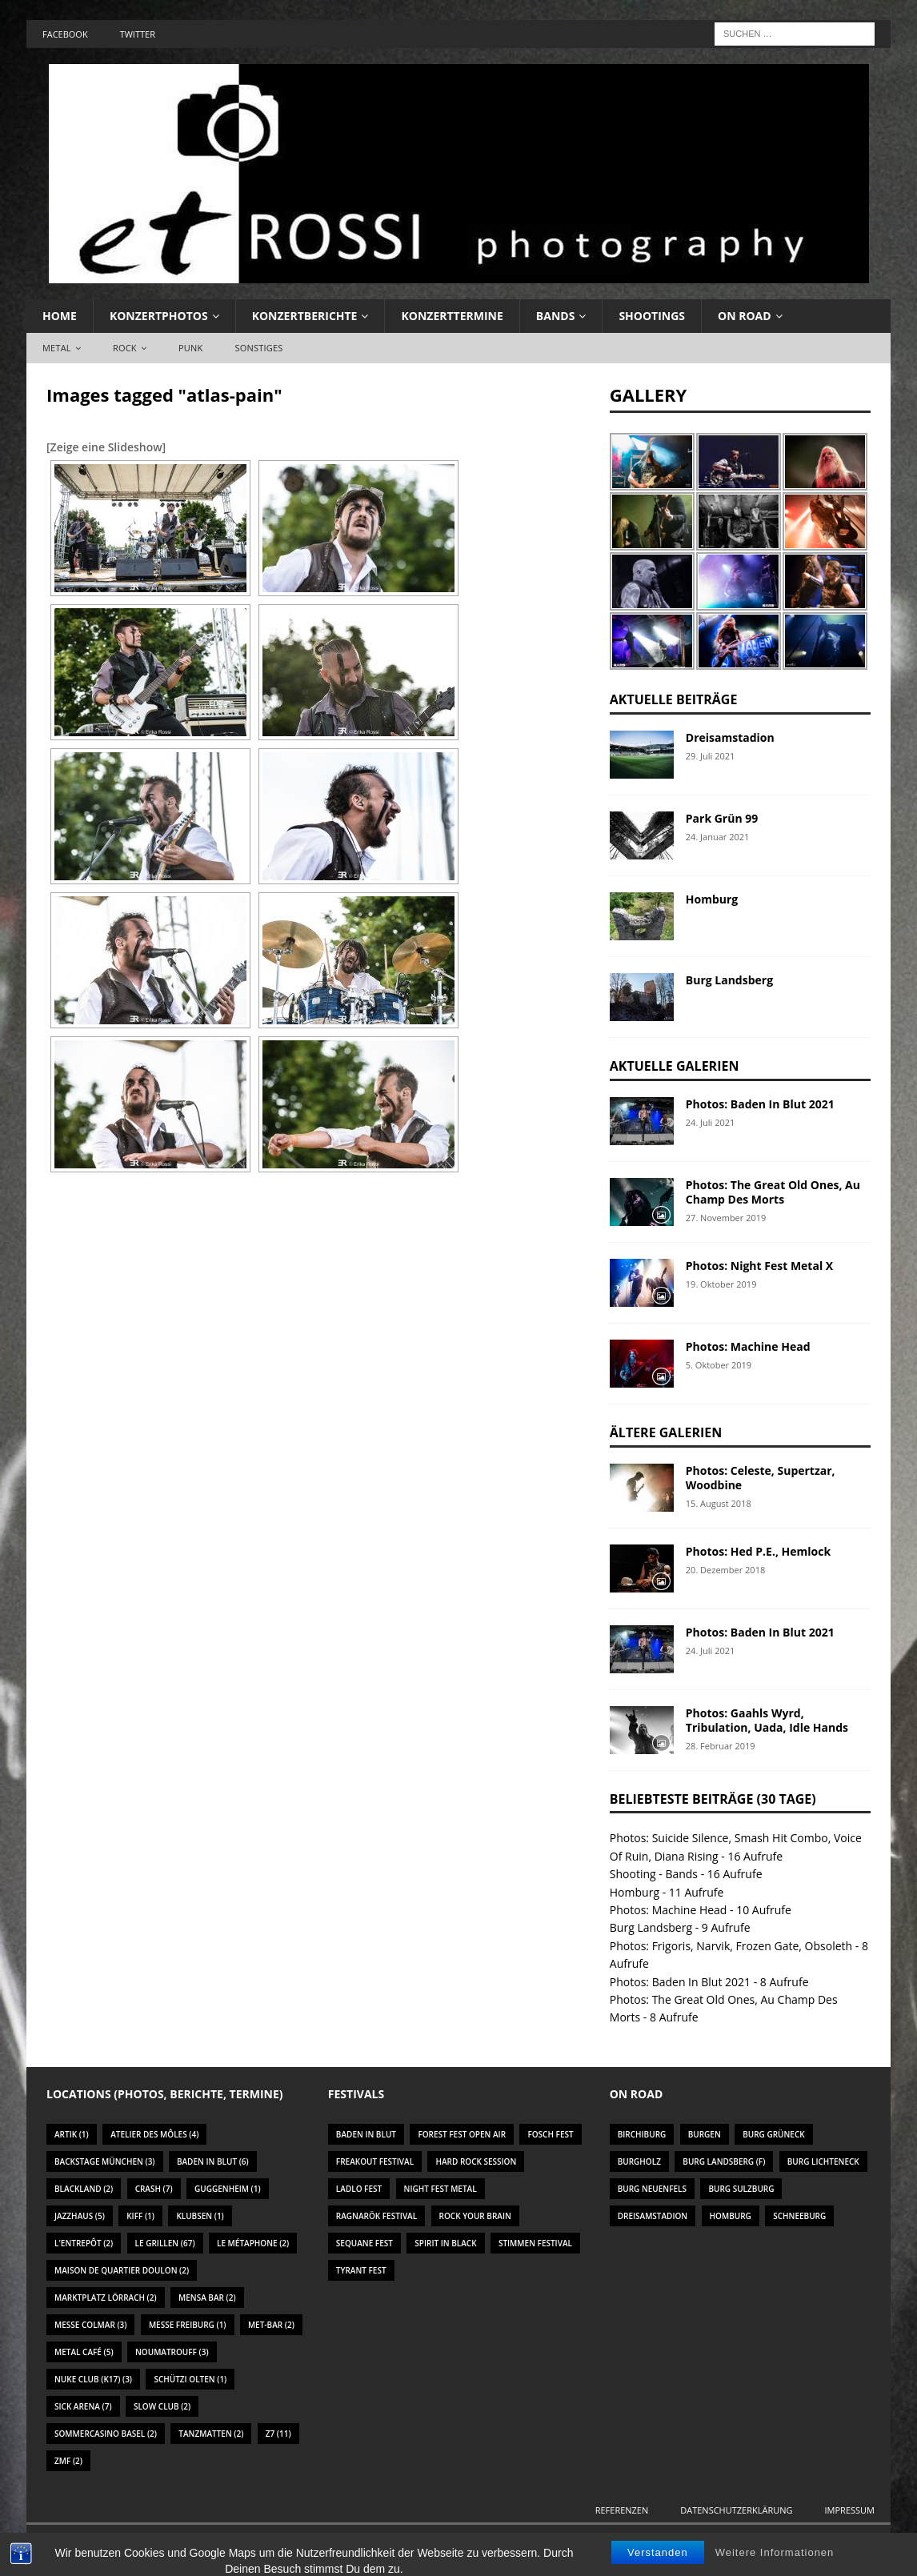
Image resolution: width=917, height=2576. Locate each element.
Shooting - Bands (654, 1873)
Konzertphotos (159, 315)
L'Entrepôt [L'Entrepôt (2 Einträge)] (83, 2243)
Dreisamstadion (730, 737)
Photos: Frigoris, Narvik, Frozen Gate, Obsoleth (731, 1945)
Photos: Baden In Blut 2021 (760, 1104)
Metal (56, 348)
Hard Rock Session (475, 2161)
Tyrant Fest (361, 2270)
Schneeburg (799, 2215)
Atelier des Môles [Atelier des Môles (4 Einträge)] (154, 2134)
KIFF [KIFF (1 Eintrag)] (140, 2215)
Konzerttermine (452, 315)
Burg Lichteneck (823, 2161)
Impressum (850, 2510)
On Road (744, 315)
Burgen (704, 2134)
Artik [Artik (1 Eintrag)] (71, 2134)
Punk (190, 348)
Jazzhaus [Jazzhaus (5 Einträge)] (79, 2215)
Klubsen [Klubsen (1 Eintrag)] (199, 2215)
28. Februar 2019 (720, 1746)
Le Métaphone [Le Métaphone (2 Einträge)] (253, 2243)
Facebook (65, 34)
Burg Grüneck (773, 2134)
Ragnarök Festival (376, 2215)
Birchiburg (642, 2134)
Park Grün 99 (722, 818)
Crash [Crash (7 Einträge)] (154, 2188)
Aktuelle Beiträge (674, 699)
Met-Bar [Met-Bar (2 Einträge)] (271, 2324)
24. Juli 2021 (710, 1122)
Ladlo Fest (359, 2188)
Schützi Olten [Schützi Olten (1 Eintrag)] (190, 2379)
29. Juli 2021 (710, 756)
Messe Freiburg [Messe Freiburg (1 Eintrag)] (187, 2324)
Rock (125, 348)
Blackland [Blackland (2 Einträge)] (83, 2188)
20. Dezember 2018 (725, 1570)
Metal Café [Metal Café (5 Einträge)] (84, 2352)
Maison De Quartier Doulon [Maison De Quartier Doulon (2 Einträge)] (121, 2270)
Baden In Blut (366, 2134)
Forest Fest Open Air (462, 2134)
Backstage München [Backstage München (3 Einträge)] (104, 2161)
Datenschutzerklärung (736, 2510)
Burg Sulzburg (741, 2188)
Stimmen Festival (535, 2243)
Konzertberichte (305, 315)
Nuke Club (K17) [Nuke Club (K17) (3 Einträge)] (93, 2379)
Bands (555, 315)
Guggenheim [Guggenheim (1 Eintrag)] (227, 2188)
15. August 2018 (718, 1503)
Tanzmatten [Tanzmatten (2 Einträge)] (210, 2433)
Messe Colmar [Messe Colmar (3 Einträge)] (90, 2324)
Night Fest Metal (440, 2188)
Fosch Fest (550, 2134)
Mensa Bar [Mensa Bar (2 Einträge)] (207, 2297)
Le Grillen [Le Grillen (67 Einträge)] (165, 2243)
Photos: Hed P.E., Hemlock (758, 1551)
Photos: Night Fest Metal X (759, 1265)
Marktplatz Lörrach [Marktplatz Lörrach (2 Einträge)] (105, 2297)
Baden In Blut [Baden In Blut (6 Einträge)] (213, 2161)
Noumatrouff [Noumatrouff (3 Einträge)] (172, 2352)
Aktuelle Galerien (674, 1066)
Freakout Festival (375, 2161)
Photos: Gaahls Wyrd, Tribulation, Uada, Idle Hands (767, 1720)
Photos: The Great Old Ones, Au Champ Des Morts (773, 1192)
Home (59, 315)
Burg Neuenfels (652, 2188)
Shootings (652, 315)
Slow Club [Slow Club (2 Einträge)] (162, 2406)
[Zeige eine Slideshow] (106, 447)
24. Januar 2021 (718, 837)
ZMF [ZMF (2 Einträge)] (68, 2460)
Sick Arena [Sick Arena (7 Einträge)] (83, 2406)
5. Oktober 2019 (718, 1365)
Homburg (712, 899)
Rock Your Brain (475, 2215)
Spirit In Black (445, 2243)
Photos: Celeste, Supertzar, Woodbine (760, 1477)
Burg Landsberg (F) (724, 2161)
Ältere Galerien (666, 1432)
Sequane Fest (364, 2243)
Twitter (137, 34)
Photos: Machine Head (748, 1346)
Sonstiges (258, 348)
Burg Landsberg (729, 980)
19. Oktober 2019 (721, 1284)
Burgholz (639, 2161)
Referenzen (622, 2510)
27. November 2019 (726, 1218)
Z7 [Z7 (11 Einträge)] (278, 2433)
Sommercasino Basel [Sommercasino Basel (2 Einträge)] (105, 2433)
